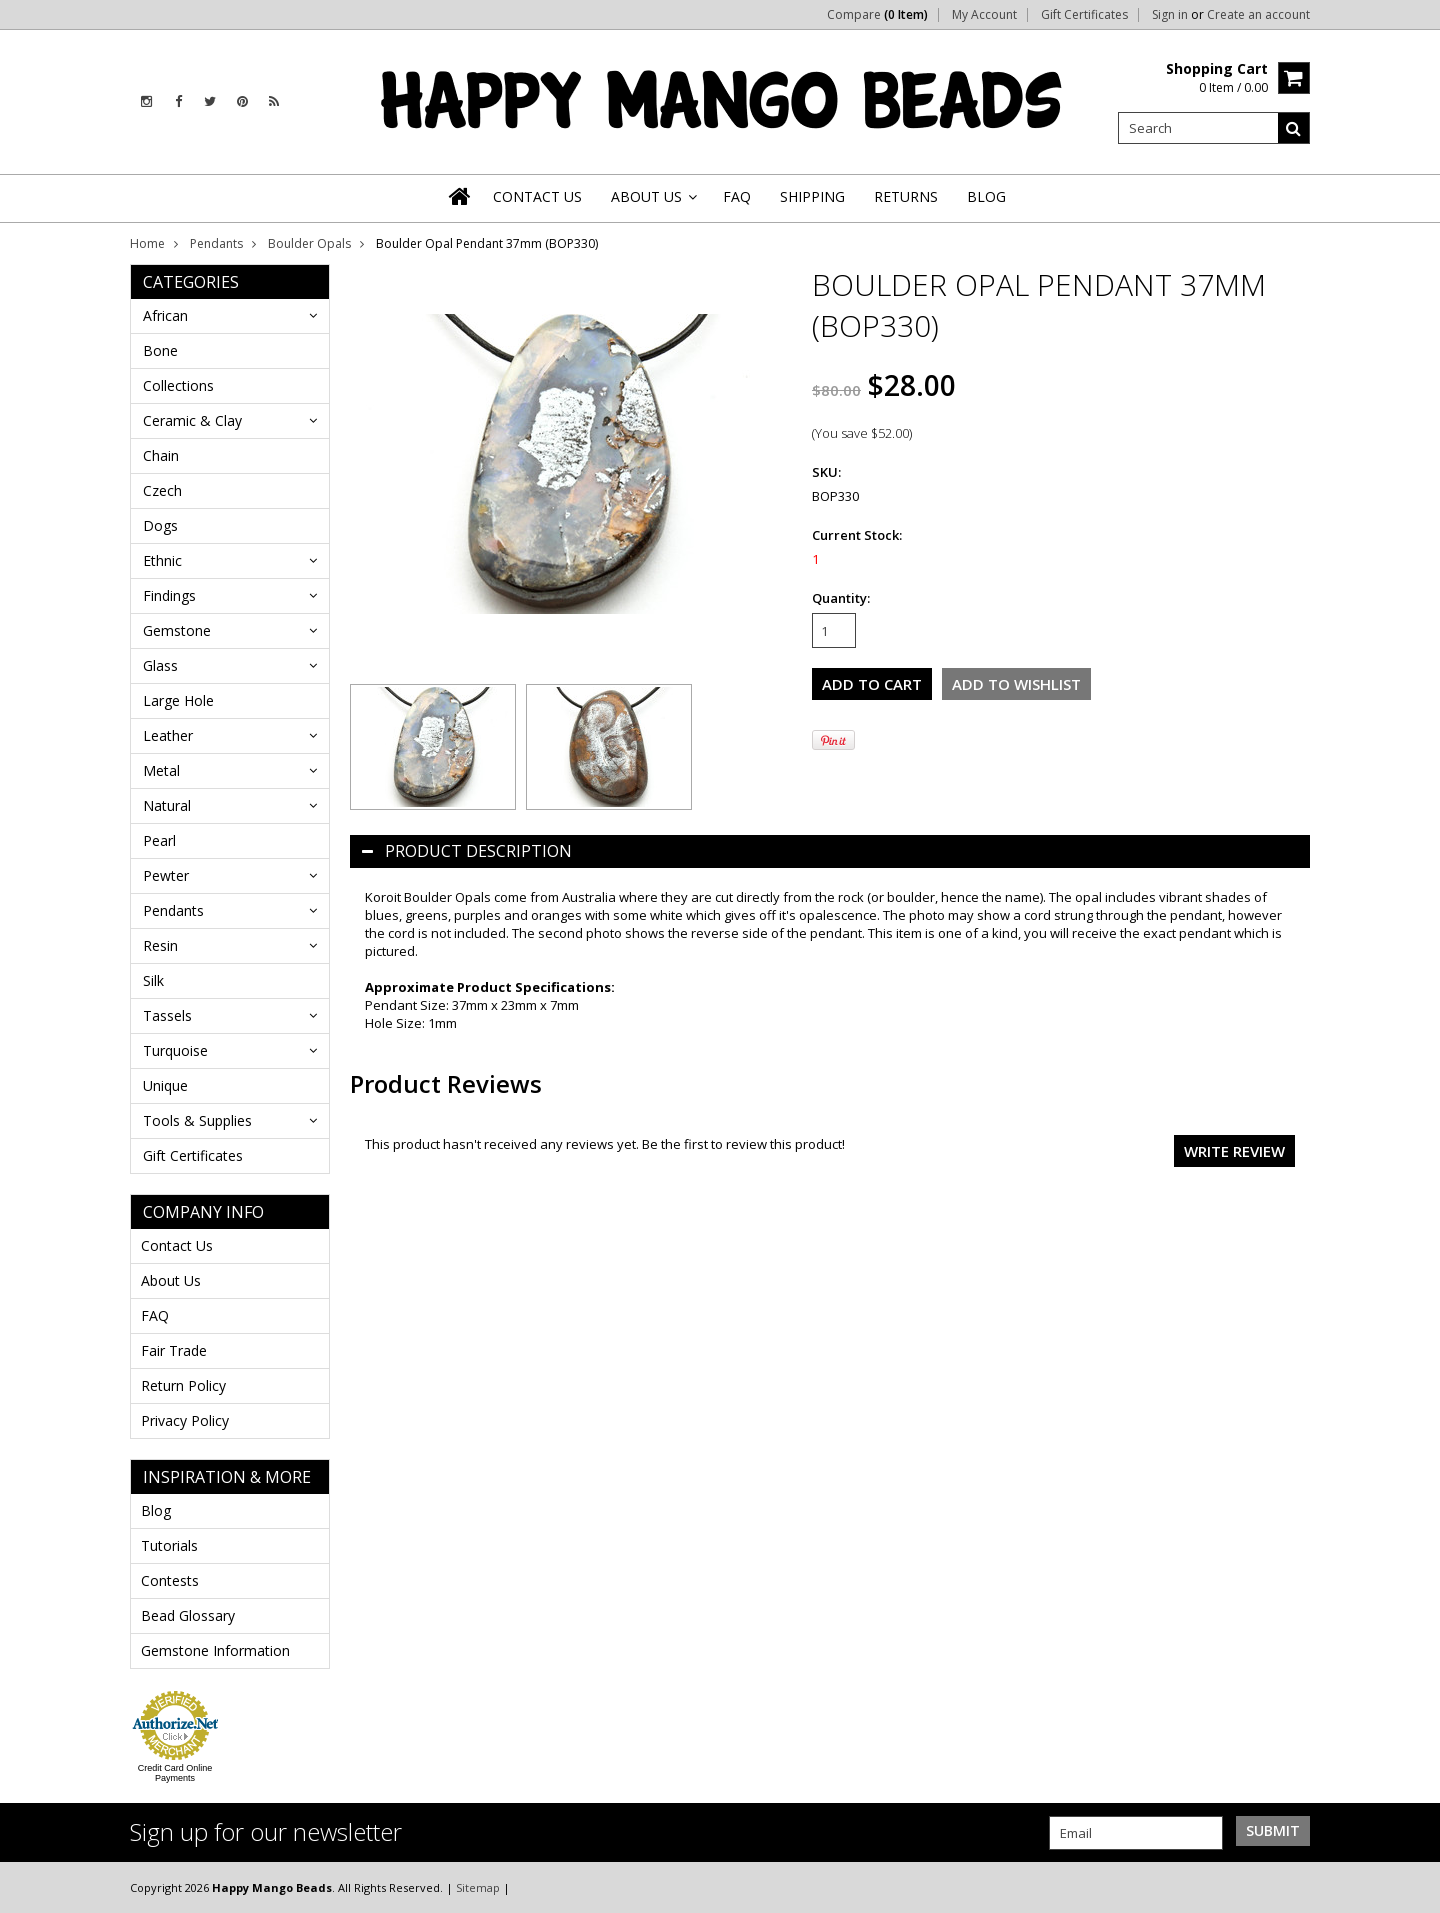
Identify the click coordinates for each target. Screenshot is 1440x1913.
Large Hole (178, 700)
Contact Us (177, 1245)
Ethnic (162, 560)
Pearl (159, 840)
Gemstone (177, 630)
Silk (153, 980)
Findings (169, 595)
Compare (877, 15)
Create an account (1258, 15)
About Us (171, 1280)
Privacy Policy (185, 1420)
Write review (1234, 1151)
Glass (160, 665)
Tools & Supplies (197, 1120)
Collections (178, 385)
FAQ (155, 1315)
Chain (161, 455)
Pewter (166, 875)
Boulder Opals (309, 243)
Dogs (160, 525)
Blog (156, 1510)
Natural (167, 805)
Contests (170, 1580)
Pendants (216, 243)
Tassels (167, 1015)
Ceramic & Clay (192, 420)
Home (147, 243)
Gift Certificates (1084, 15)
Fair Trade (174, 1350)
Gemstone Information (215, 1650)
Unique (165, 1085)
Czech (162, 490)
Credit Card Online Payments (175, 1773)
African (165, 315)
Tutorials (169, 1545)
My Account (984, 15)
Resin (160, 945)
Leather (168, 735)
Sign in (1170, 15)
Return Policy (183, 1385)
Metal (161, 770)
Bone (160, 350)
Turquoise (175, 1050)
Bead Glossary (188, 1615)
